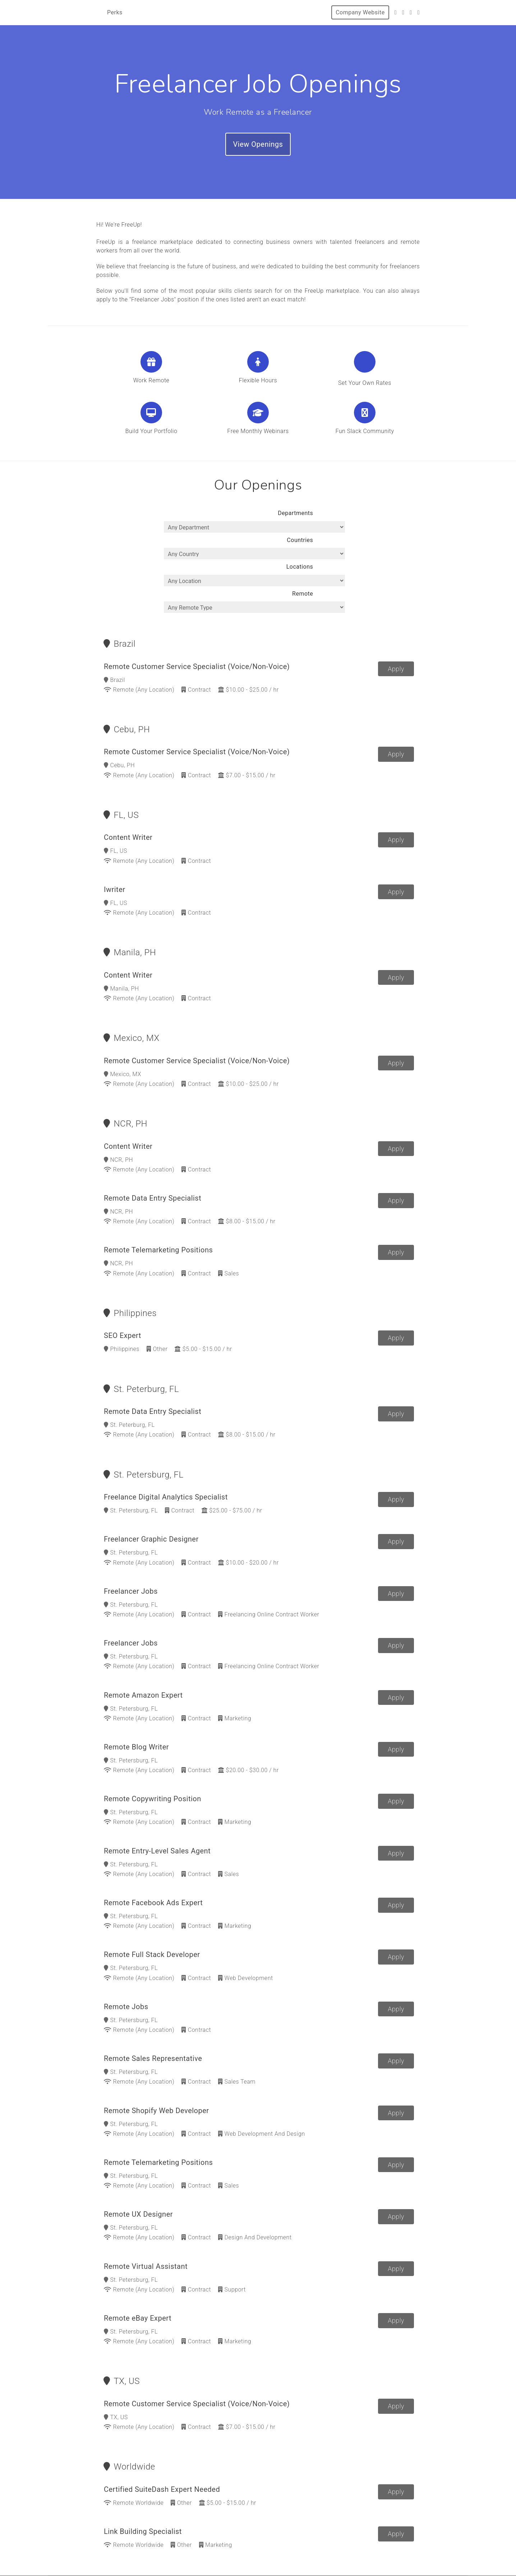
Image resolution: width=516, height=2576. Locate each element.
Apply (396, 634)
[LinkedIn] (419, 12)
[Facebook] (403, 12)
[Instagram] (411, 12)
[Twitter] (396, 12)
